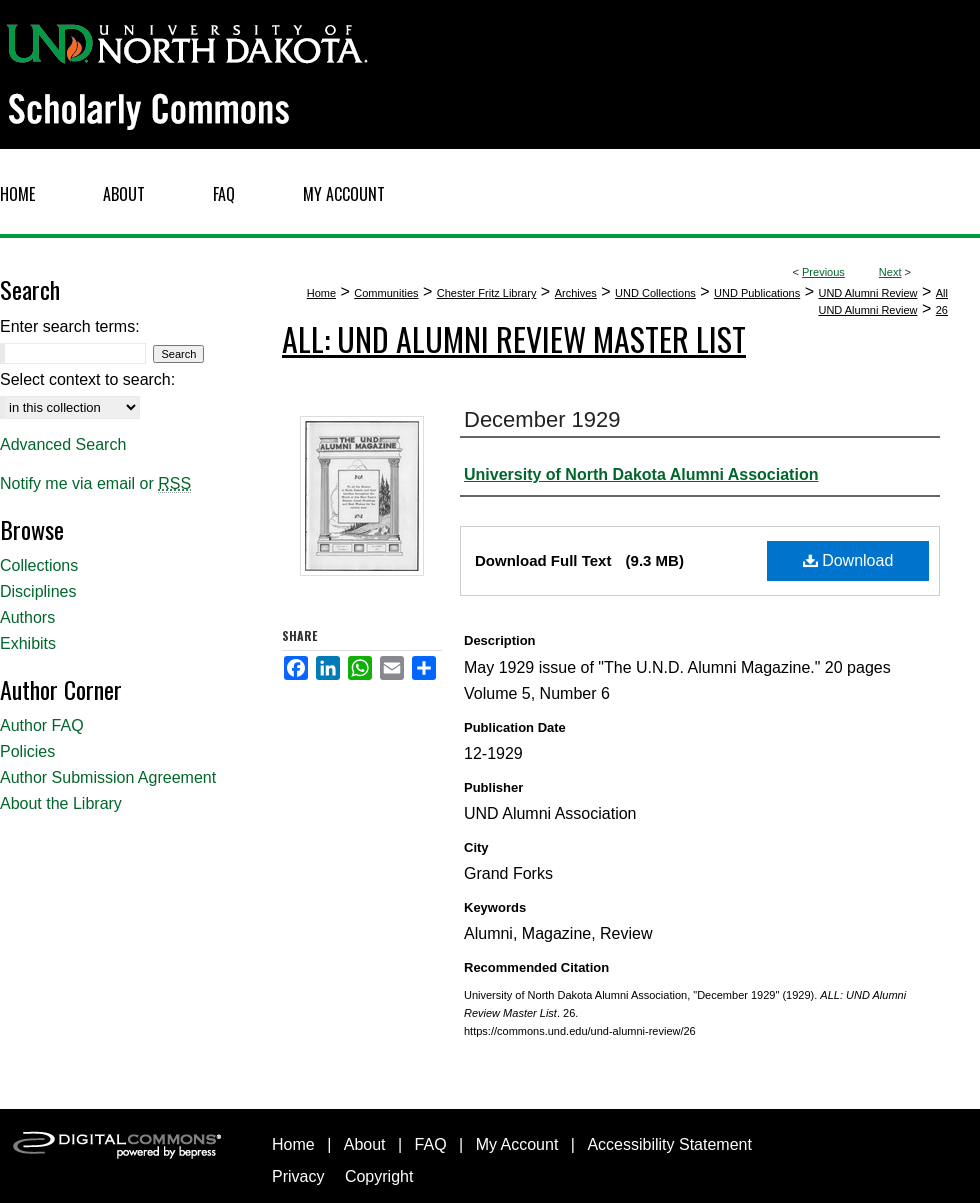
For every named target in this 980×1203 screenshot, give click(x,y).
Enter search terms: (70, 326)
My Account (517, 1144)
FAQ (431, 1144)
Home (321, 293)
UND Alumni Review (867, 293)
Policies (27, 751)
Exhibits (28, 643)
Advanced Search (63, 444)
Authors (27, 617)
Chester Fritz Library (487, 293)
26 (942, 310)
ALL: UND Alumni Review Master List (514, 338)
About (365, 1144)
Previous (823, 272)
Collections (39, 565)
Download (848, 560)
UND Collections (655, 293)
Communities (386, 293)
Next (890, 272)
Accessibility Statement (669, 1144)
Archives (576, 293)
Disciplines (38, 591)
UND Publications (757, 293)
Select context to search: (87, 379)
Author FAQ (42, 725)
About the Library (61, 803)
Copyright (379, 1176)
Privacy (298, 1176)
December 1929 (542, 419)
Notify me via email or (95, 484)
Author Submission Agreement (108, 777)
